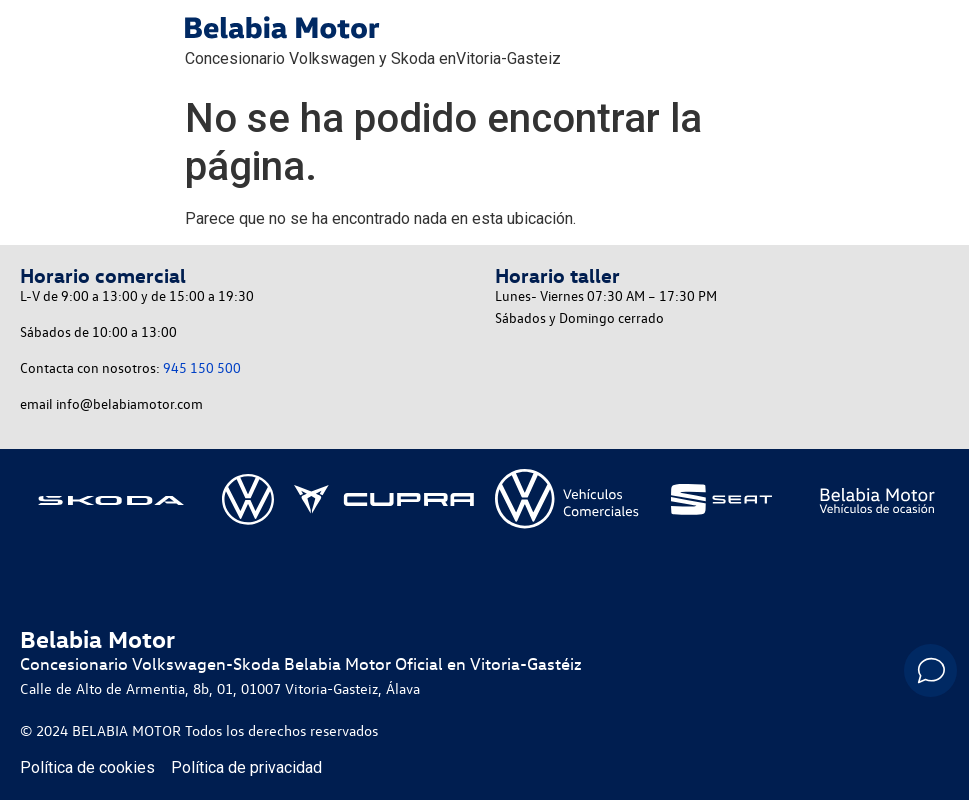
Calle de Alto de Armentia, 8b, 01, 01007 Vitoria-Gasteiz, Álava (220, 688)
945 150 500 (202, 367)
